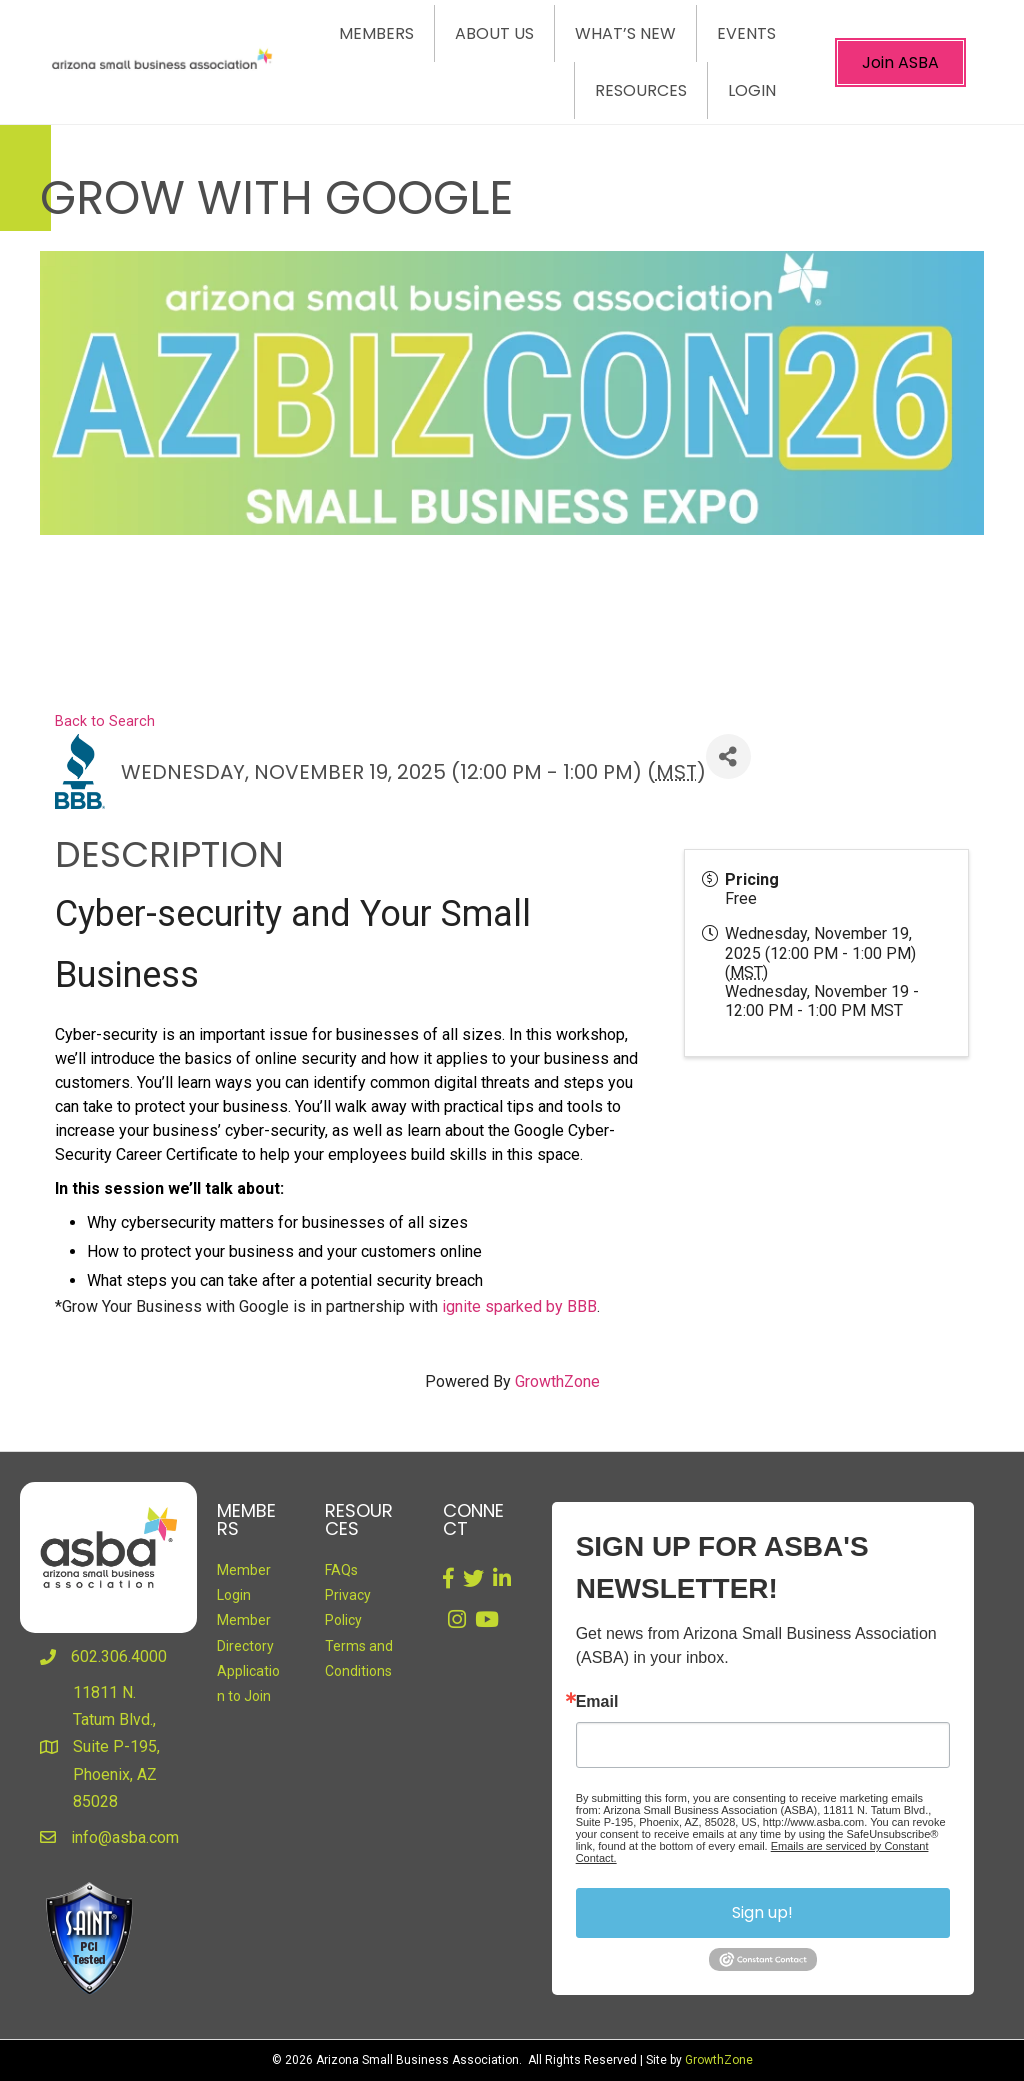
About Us (494, 33)
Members (376, 33)
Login (752, 90)
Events (746, 33)
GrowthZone (557, 1381)
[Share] (728, 756)
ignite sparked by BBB (519, 1306)
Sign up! (762, 1912)
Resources (641, 90)
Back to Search (105, 721)
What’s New (625, 33)
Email (597, 1702)
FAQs (341, 1570)
